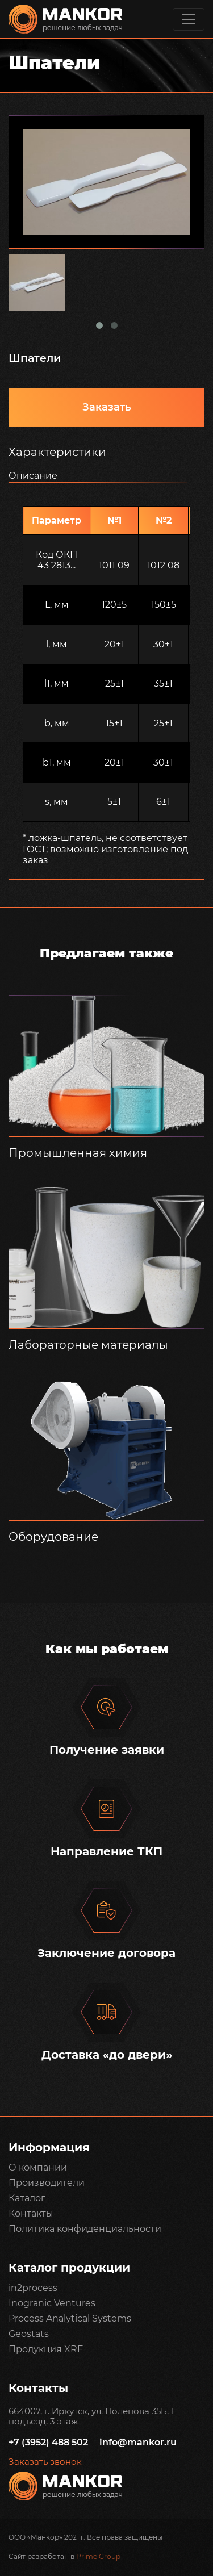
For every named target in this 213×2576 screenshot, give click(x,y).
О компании (38, 2167)
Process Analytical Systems (70, 2318)
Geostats (29, 2333)
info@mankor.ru (138, 2442)
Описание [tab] (33, 475)
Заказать (106, 407)
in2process (33, 2287)
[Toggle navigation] (188, 19)
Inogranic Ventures (52, 2303)
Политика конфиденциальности (85, 2228)
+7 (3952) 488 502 (48, 2442)
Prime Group (98, 2556)
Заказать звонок (45, 2462)
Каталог (27, 2198)
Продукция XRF (46, 2349)
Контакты (31, 2213)
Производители (47, 2182)
